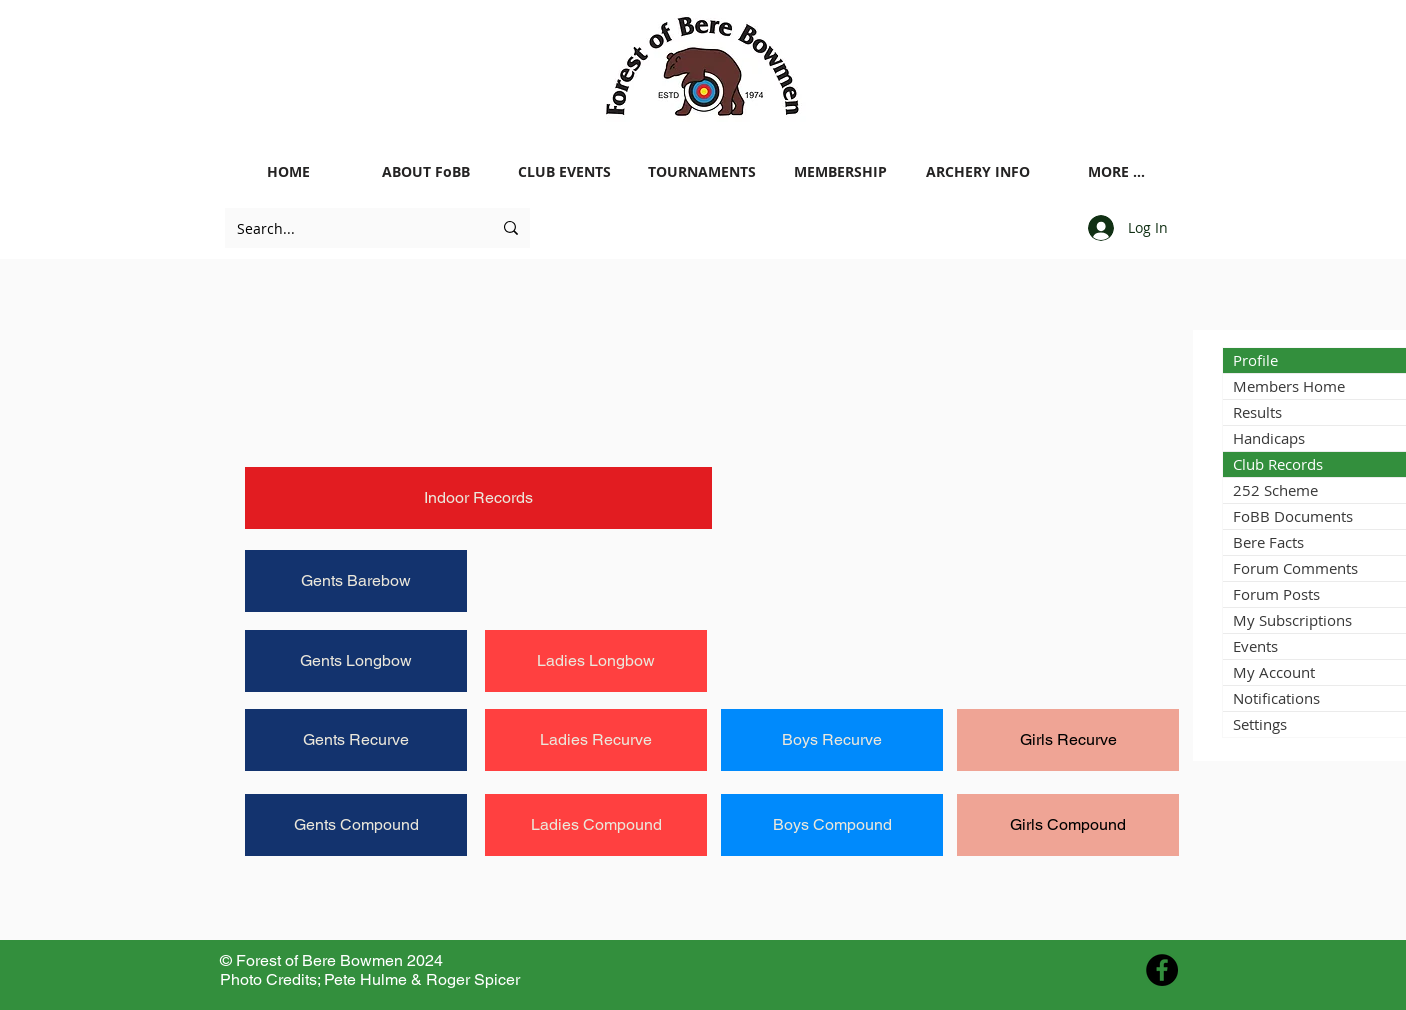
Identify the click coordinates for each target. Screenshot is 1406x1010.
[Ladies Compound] (596, 825)
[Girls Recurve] (1068, 740)
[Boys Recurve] (832, 740)
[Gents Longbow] (356, 661)
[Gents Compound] (356, 825)
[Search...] (349, 228)
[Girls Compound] (1068, 825)
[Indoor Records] (478, 498)
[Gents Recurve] (356, 740)
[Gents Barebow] (356, 581)
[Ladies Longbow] (596, 661)
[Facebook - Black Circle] (1162, 970)
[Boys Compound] (832, 825)
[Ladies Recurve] (596, 740)
